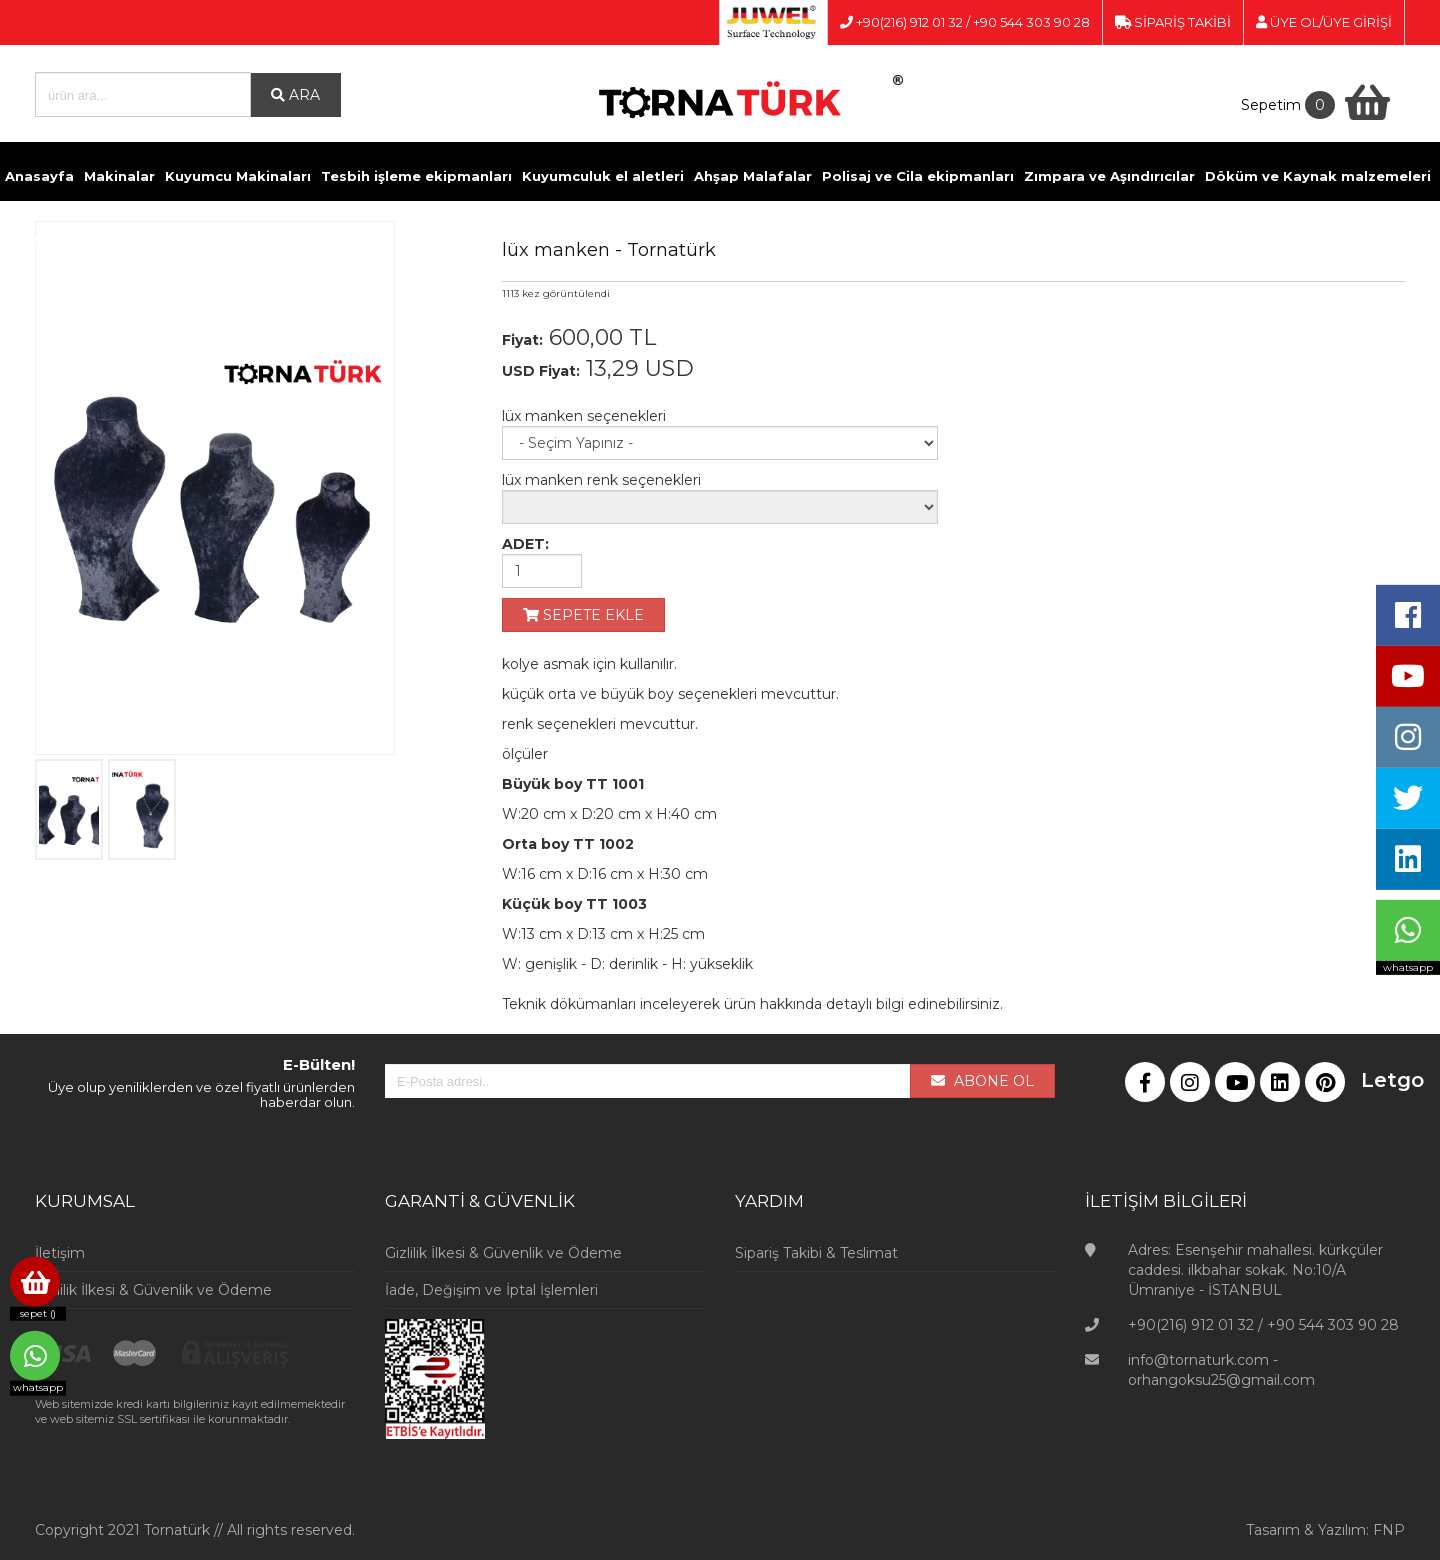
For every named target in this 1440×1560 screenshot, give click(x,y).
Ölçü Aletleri (313, 238)
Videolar (543, 238)
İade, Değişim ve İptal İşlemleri (491, 1290)
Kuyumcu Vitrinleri (435, 238)
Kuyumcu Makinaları (238, 176)
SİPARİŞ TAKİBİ (1173, 22)
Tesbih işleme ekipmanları (416, 176)
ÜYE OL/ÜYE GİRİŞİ (1324, 22)
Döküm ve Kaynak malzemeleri (1318, 176)
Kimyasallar (47, 238)
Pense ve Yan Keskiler (179, 238)
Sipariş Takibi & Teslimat (816, 1253)
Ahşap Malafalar (753, 176)
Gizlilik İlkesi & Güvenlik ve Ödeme (153, 1290)
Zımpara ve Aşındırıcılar (1109, 176)
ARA (295, 95)
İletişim (610, 238)
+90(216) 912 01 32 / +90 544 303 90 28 (965, 22)
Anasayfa (39, 176)
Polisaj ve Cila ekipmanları (918, 176)
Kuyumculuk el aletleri (603, 176)
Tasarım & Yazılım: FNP (1325, 1530)
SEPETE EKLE (583, 615)
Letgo (1375, 1080)
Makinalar (119, 176)
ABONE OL (982, 1081)
